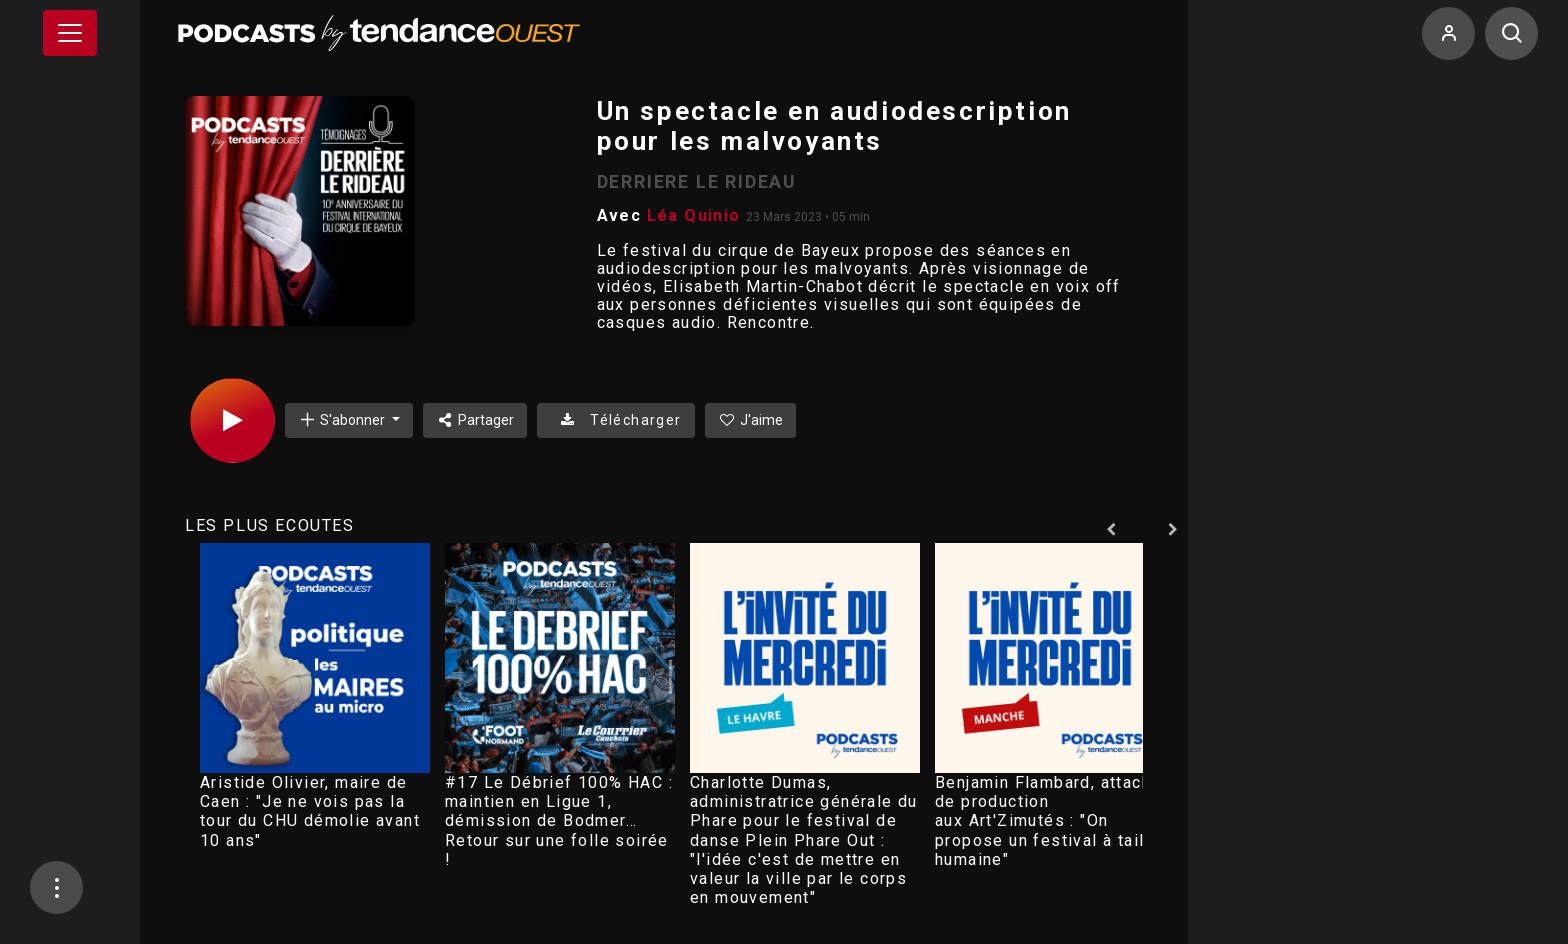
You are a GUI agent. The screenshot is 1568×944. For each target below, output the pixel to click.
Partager (475, 420)
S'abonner (343, 419)
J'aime (751, 420)
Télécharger (615, 420)
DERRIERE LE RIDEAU (697, 181)
